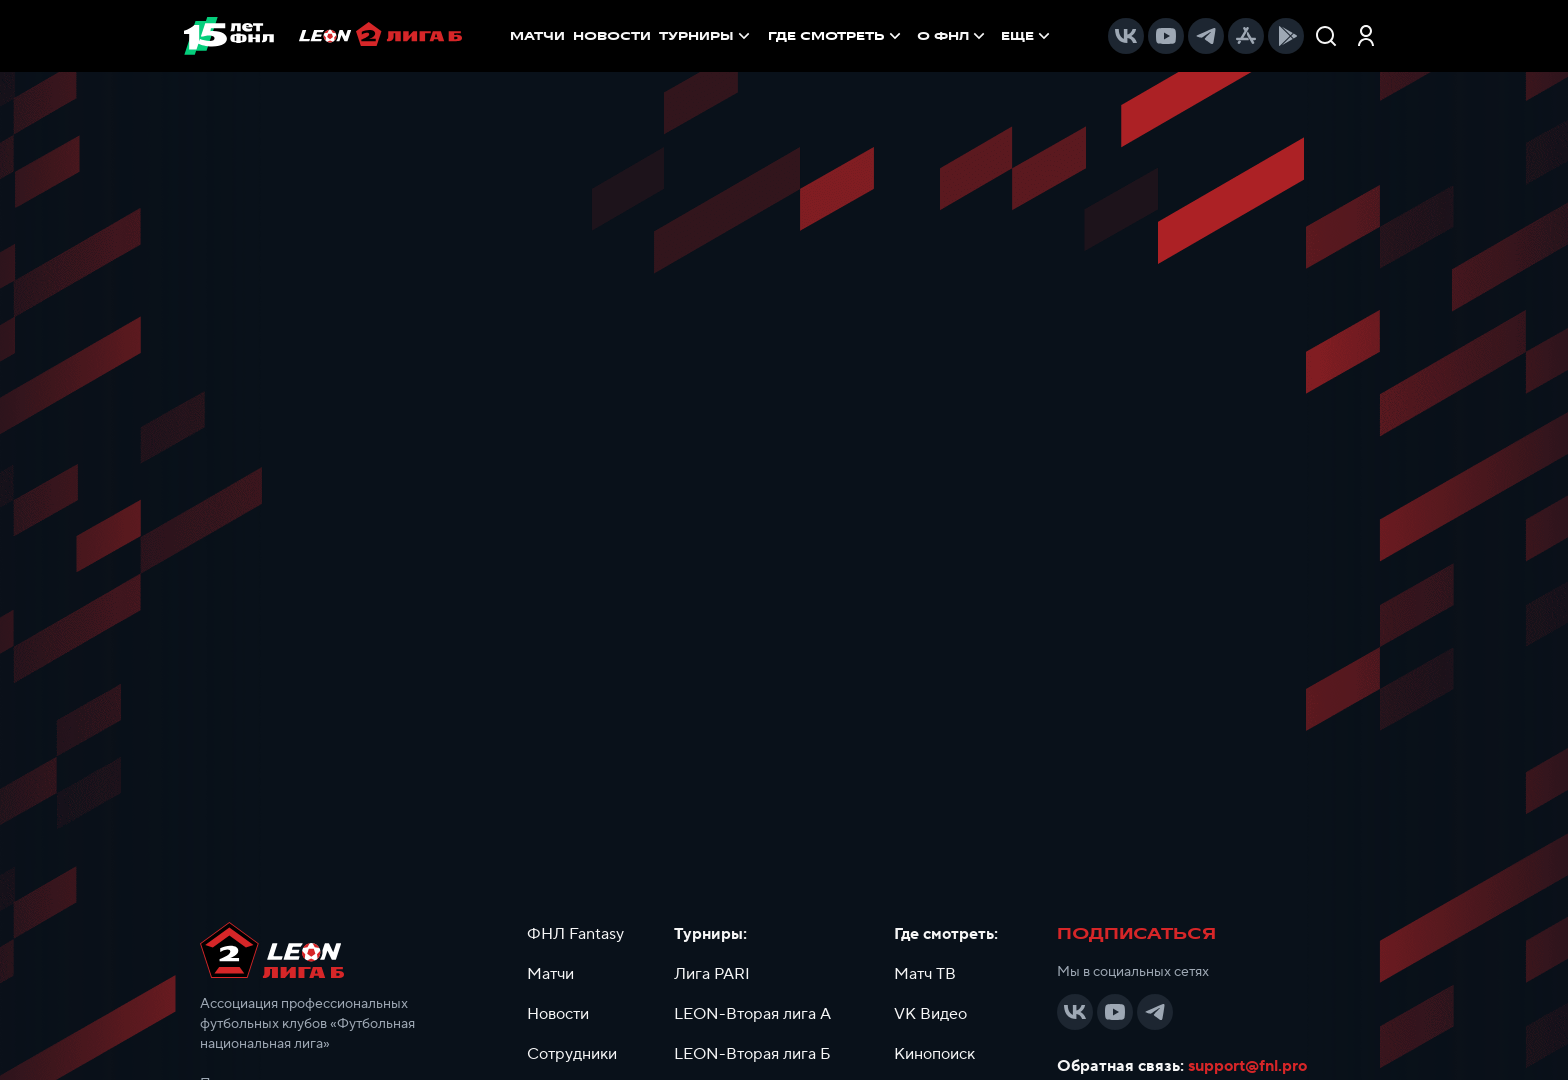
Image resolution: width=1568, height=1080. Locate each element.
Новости (558, 1014)
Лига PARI (712, 974)
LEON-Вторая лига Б (752, 1054)
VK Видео (930, 1014)
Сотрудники (572, 1054)
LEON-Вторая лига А (752, 1014)
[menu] (911, 36)
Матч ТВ (925, 974)
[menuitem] (836, 36)
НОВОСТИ (612, 36)
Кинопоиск (934, 1054)
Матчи (550, 974)
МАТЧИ (537, 36)
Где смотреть (836, 36)
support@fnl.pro (1247, 1066)
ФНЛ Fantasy (575, 934)
